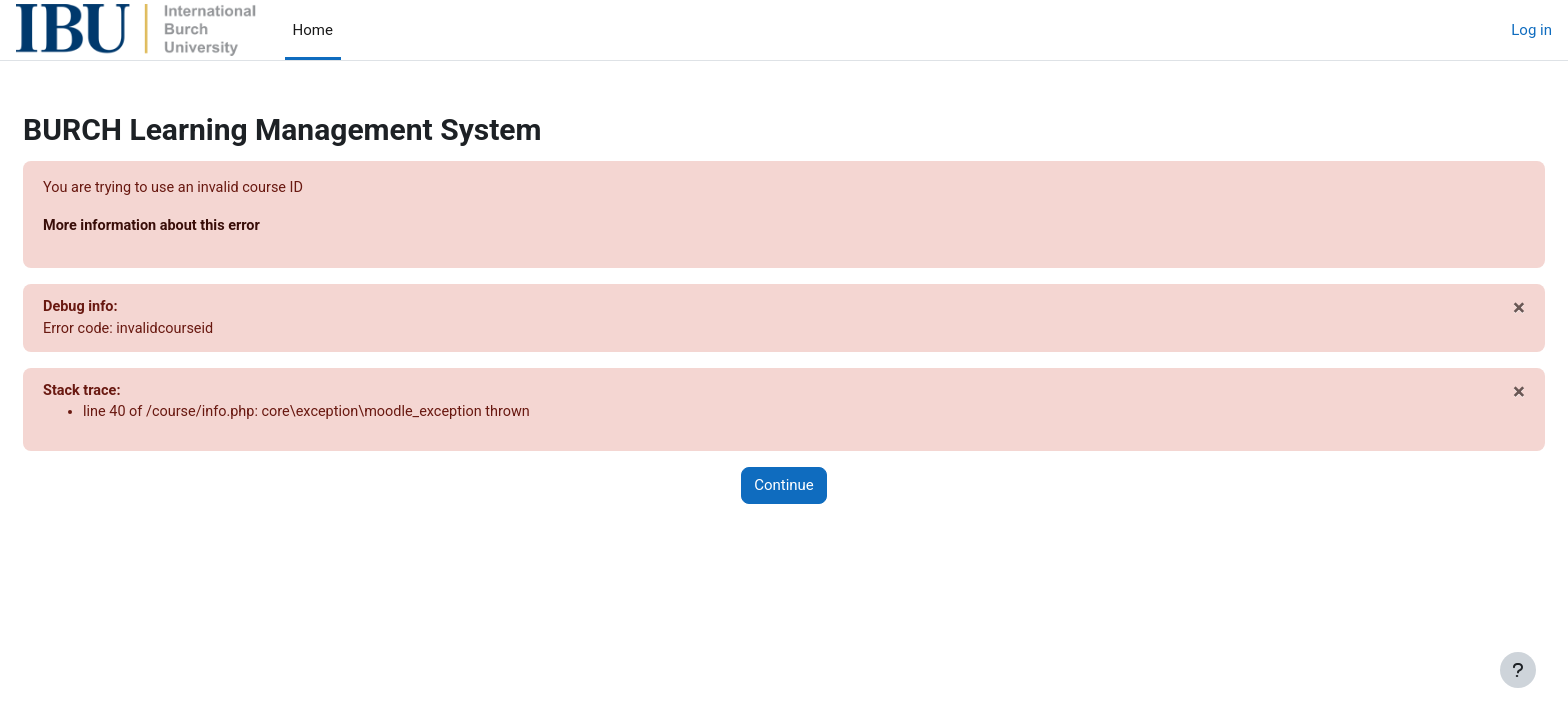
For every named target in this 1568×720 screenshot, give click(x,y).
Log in (1531, 30)
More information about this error (203, 227)
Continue (784, 490)
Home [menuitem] (313, 30)
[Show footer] (1518, 670)
